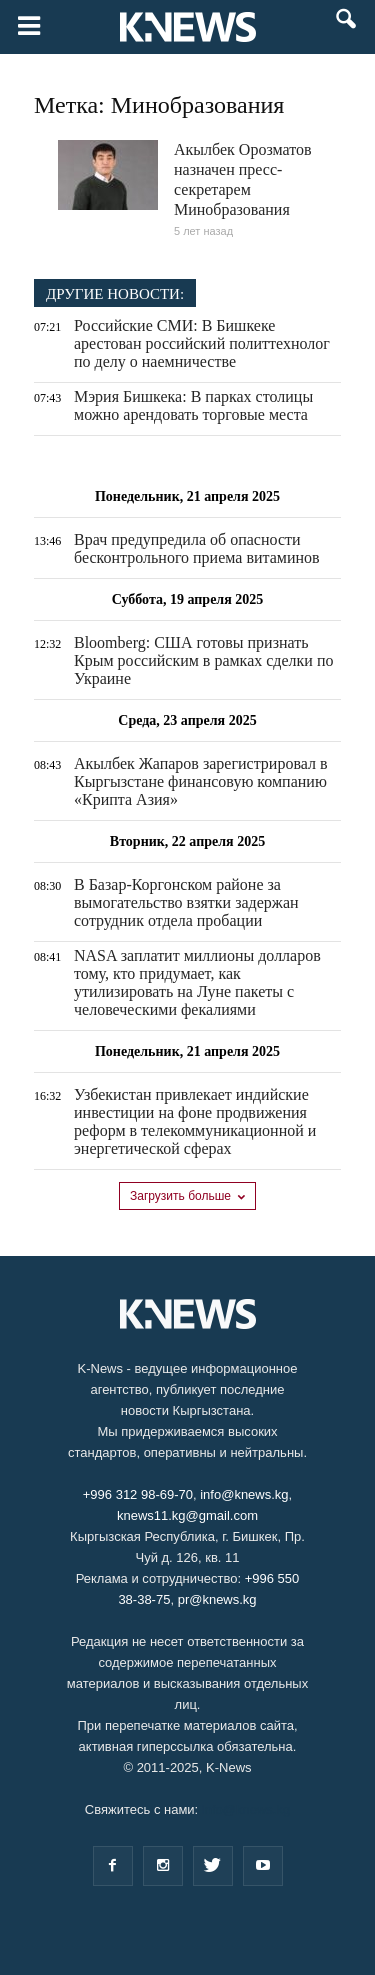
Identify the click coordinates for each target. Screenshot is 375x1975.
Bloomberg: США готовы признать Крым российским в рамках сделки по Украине (203, 660)
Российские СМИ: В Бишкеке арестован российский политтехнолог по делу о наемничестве (202, 343)
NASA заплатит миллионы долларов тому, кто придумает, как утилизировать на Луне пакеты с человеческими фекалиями (197, 982)
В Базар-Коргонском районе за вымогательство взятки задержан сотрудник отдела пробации (186, 902)
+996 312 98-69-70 (138, 1494)
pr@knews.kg (217, 1599)
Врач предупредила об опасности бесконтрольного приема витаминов (197, 548)
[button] (347, 28)
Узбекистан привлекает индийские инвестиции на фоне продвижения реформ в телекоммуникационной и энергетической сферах (195, 1121)
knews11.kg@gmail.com (187, 1515)
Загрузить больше (187, 1196)
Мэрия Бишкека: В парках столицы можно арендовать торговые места (193, 405)
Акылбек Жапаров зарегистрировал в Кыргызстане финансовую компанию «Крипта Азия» (201, 781)
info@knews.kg (244, 1494)
